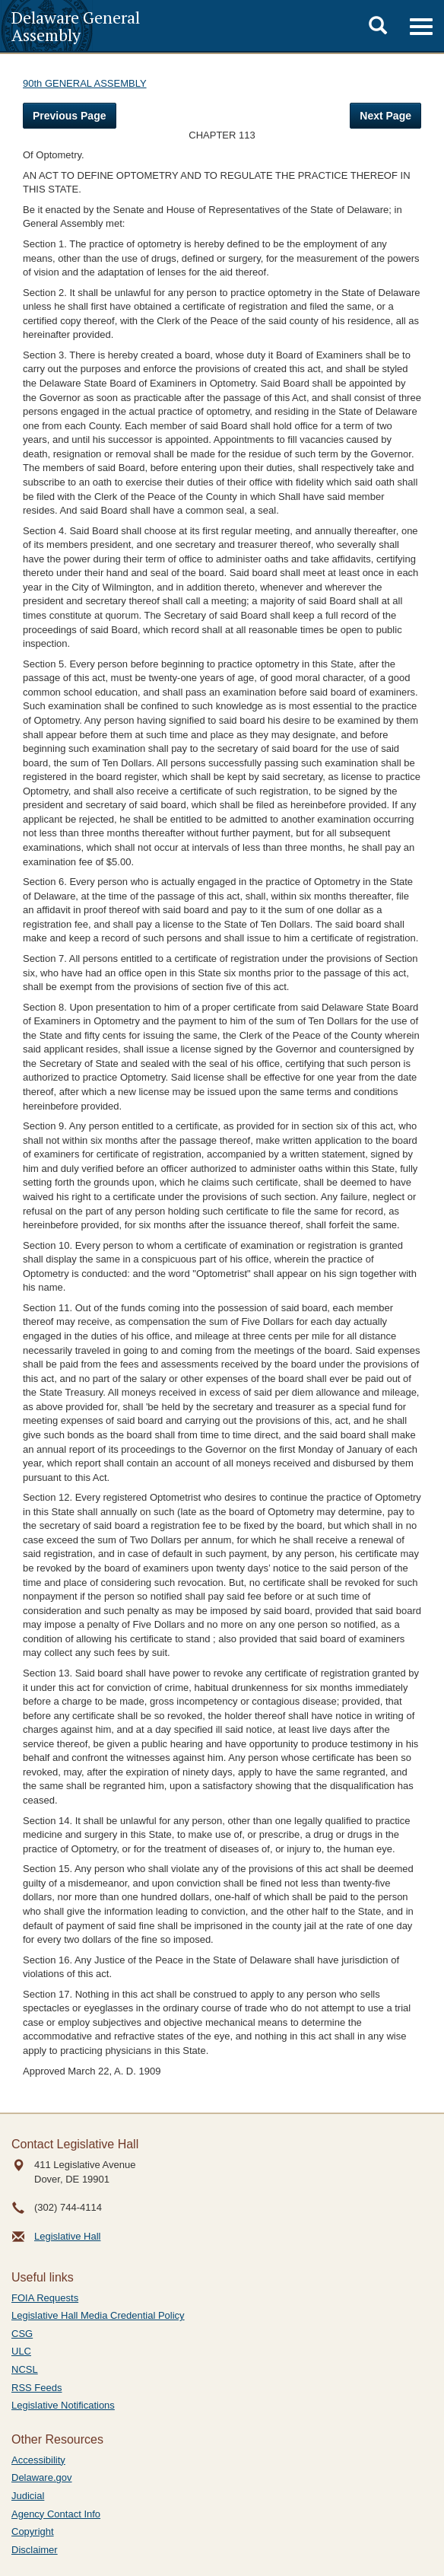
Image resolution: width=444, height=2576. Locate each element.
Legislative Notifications (63, 2405)
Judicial (27, 2495)
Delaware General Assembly (75, 26)
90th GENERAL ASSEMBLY (85, 83)
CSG (22, 2333)
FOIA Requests (44, 2298)
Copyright (32, 2531)
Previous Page (69, 116)
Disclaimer (34, 2549)
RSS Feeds (36, 2387)
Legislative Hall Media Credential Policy (98, 2315)
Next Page (385, 116)
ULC (21, 2351)
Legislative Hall (67, 2236)
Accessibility (38, 2460)
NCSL (24, 2369)
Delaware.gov (41, 2477)
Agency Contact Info (55, 2514)
